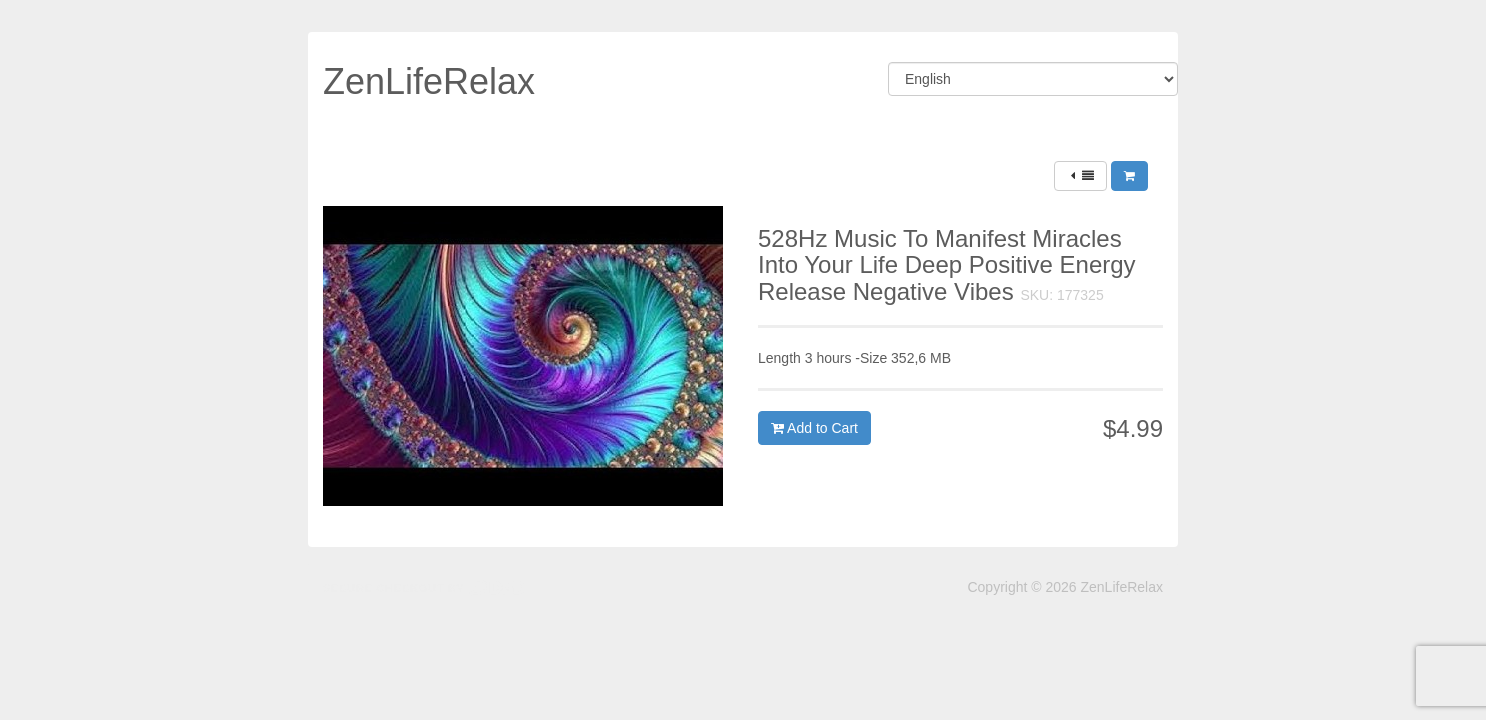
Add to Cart (814, 428)
